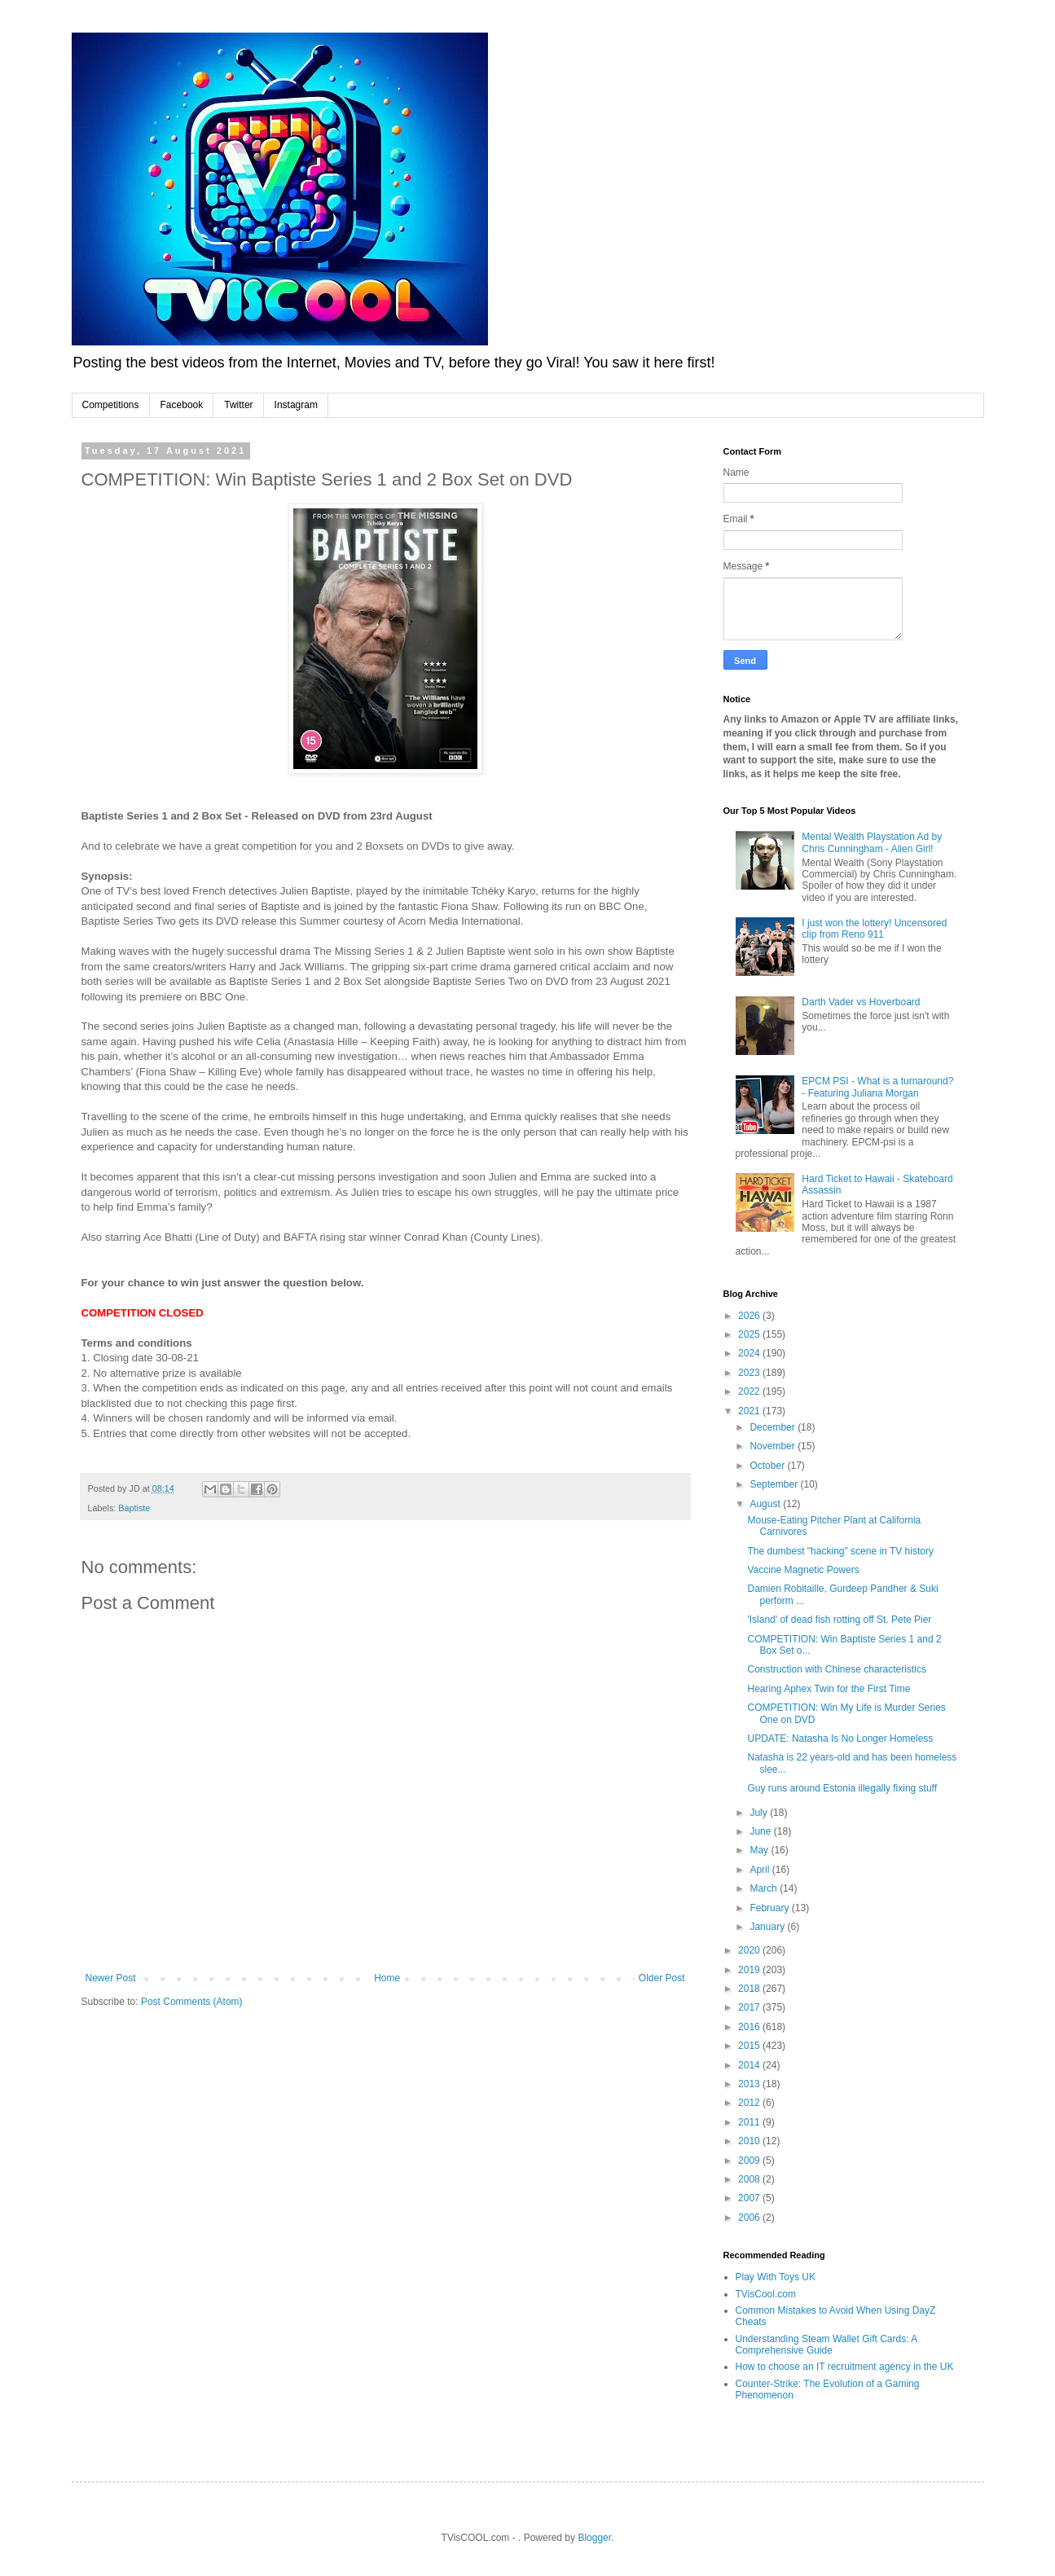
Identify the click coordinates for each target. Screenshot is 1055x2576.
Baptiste (134, 1508)
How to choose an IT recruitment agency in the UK (845, 2366)
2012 (750, 2102)
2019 (750, 1970)
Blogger (594, 2537)
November (773, 1446)
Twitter (238, 405)
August (766, 1504)
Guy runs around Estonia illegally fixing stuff (842, 1788)
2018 (750, 1988)
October (768, 1465)
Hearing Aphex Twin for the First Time (828, 1689)
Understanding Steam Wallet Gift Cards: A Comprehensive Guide (826, 2344)
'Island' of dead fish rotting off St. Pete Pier (839, 1619)
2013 (750, 2084)
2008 (750, 2179)
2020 (750, 1950)
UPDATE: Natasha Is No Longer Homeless (840, 1738)
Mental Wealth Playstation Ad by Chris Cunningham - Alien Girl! (872, 842)
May (760, 1850)
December (773, 1427)
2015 (750, 2045)
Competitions (110, 405)
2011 (750, 2122)
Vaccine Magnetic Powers (803, 1570)
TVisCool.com (766, 2294)
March (764, 1888)
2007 (750, 2198)
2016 (750, 2027)
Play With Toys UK (775, 2277)
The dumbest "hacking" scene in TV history (840, 1551)
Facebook (182, 405)
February (770, 1908)
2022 (750, 1391)
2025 (750, 1334)
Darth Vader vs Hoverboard (861, 1002)
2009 (750, 2160)
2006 (750, 2217)
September (774, 1484)
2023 (750, 1372)
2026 (750, 1315)
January (768, 1926)
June (761, 1831)
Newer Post (111, 1978)
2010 (750, 2141)
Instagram (296, 405)
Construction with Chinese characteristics (836, 1669)
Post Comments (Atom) (192, 2001)
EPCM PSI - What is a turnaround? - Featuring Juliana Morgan (877, 1086)
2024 (750, 1353)
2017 (750, 2007)
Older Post (662, 1978)
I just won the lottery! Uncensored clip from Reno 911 (874, 928)
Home (387, 1978)
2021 (750, 1411)
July (759, 1812)
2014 (750, 2065)
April (760, 1869)
